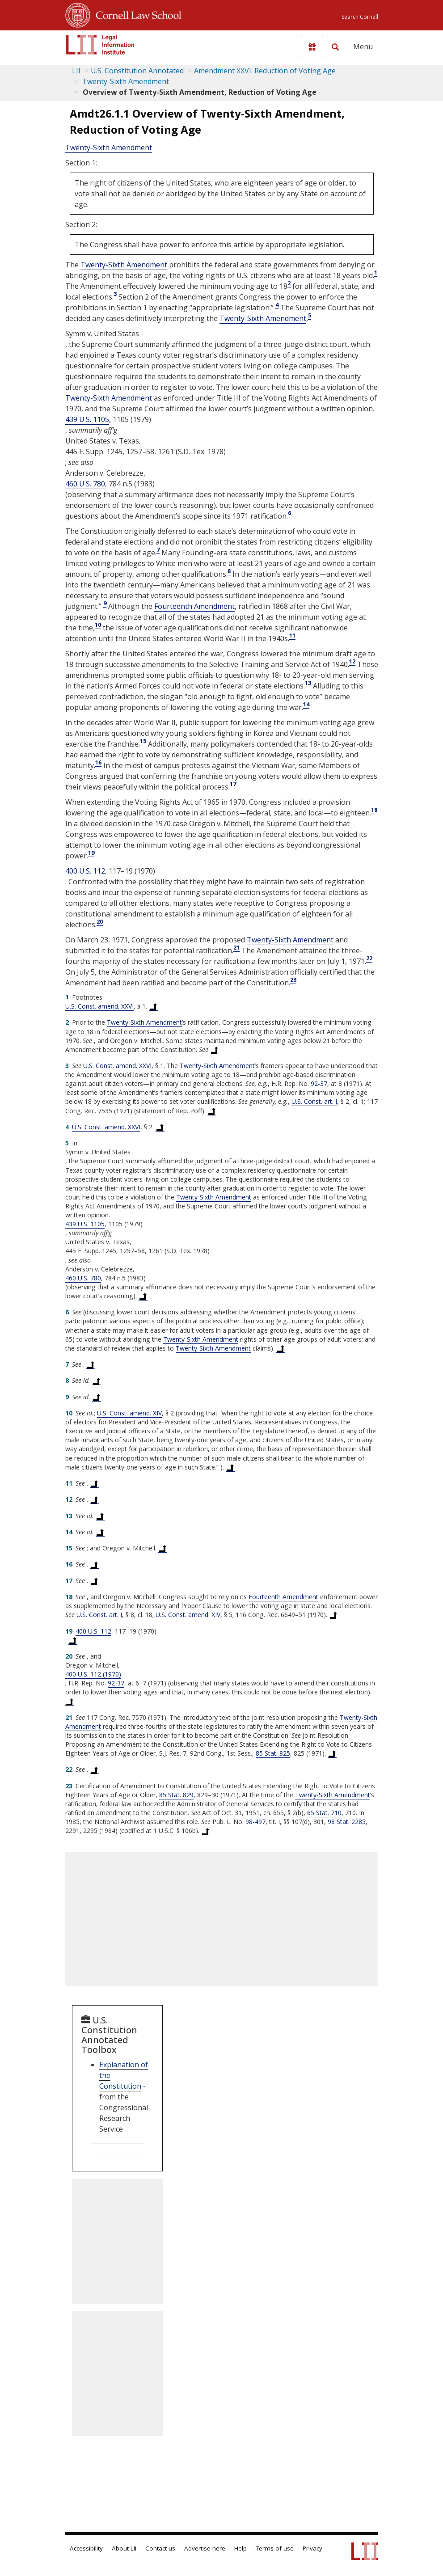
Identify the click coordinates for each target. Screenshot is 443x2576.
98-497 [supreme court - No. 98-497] (255, 1821)
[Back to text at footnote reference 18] (333, 1614)
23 (293, 980)
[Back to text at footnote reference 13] (100, 1516)
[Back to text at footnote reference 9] (96, 1397)
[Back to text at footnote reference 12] (94, 1499)
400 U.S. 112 (85, 871)
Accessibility (86, 2548)
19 (91, 853)
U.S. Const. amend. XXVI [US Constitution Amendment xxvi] (99, 1006)
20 (100, 921)
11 (292, 635)
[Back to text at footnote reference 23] (205, 1830)
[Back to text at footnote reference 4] (160, 1127)
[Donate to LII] (312, 47)
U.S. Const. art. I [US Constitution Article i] (314, 1101)
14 (306, 704)
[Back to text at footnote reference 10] (230, 1467)
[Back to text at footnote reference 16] (94, 1564)
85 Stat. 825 (273, 1753)
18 (374, 810)
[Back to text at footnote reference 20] (69, 1701)
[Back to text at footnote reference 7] (90, 1364)
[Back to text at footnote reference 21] (332, 1753)
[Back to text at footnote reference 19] (72, 1640)
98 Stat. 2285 (347, 1821)
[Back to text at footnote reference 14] (100, 1532)
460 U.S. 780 (85, 484)
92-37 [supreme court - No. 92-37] (319, 1083)
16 (98, 762)
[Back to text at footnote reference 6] (280, 1348)
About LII (124, 2548)
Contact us (160, 2548)
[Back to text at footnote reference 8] (96, 1380)
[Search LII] (335, 47)
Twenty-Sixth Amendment (124, 81)
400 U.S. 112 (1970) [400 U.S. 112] (93, 1674)
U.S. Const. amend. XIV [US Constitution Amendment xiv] (129, 1413)
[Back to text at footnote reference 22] (94, 1769)
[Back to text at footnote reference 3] (211, 1110)
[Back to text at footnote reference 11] (94, 1483)
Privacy (312, 2548)
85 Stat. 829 (176, 1795)
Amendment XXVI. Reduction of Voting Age (265, 71)
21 (236, 947)
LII (76, 71)
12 (352, 661)
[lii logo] (100, 45)
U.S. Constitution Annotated (137, 71)
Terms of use (275, 2548)
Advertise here (204, 2548)
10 (98, 625)
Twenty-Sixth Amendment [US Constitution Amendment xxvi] (108, 147)
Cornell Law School (135, 14)
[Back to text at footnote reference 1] (153, 1006)
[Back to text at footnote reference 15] (162, 1548)
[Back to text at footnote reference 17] (94, 1580)
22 (369, 958)
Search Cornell (360, 17)
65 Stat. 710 (324, 1812)
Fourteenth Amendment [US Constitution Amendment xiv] (194, 606)
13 (308, 683)
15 (143, 741)
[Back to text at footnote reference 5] (143, 1296)
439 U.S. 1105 (87, 419)
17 (233, 784)
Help (240, 2548)
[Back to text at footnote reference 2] (214, 1049)
